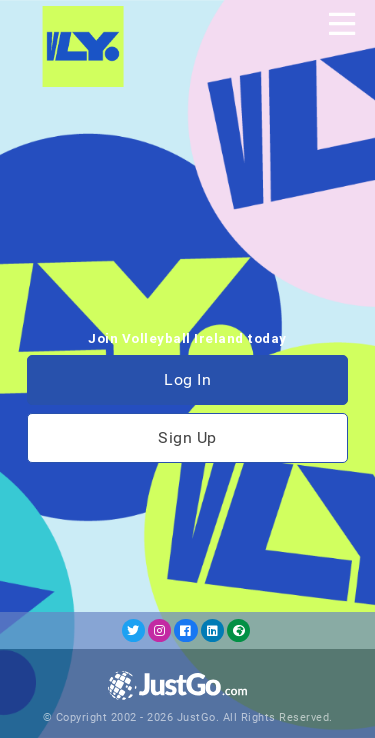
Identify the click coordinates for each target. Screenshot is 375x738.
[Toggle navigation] (342, 24)
